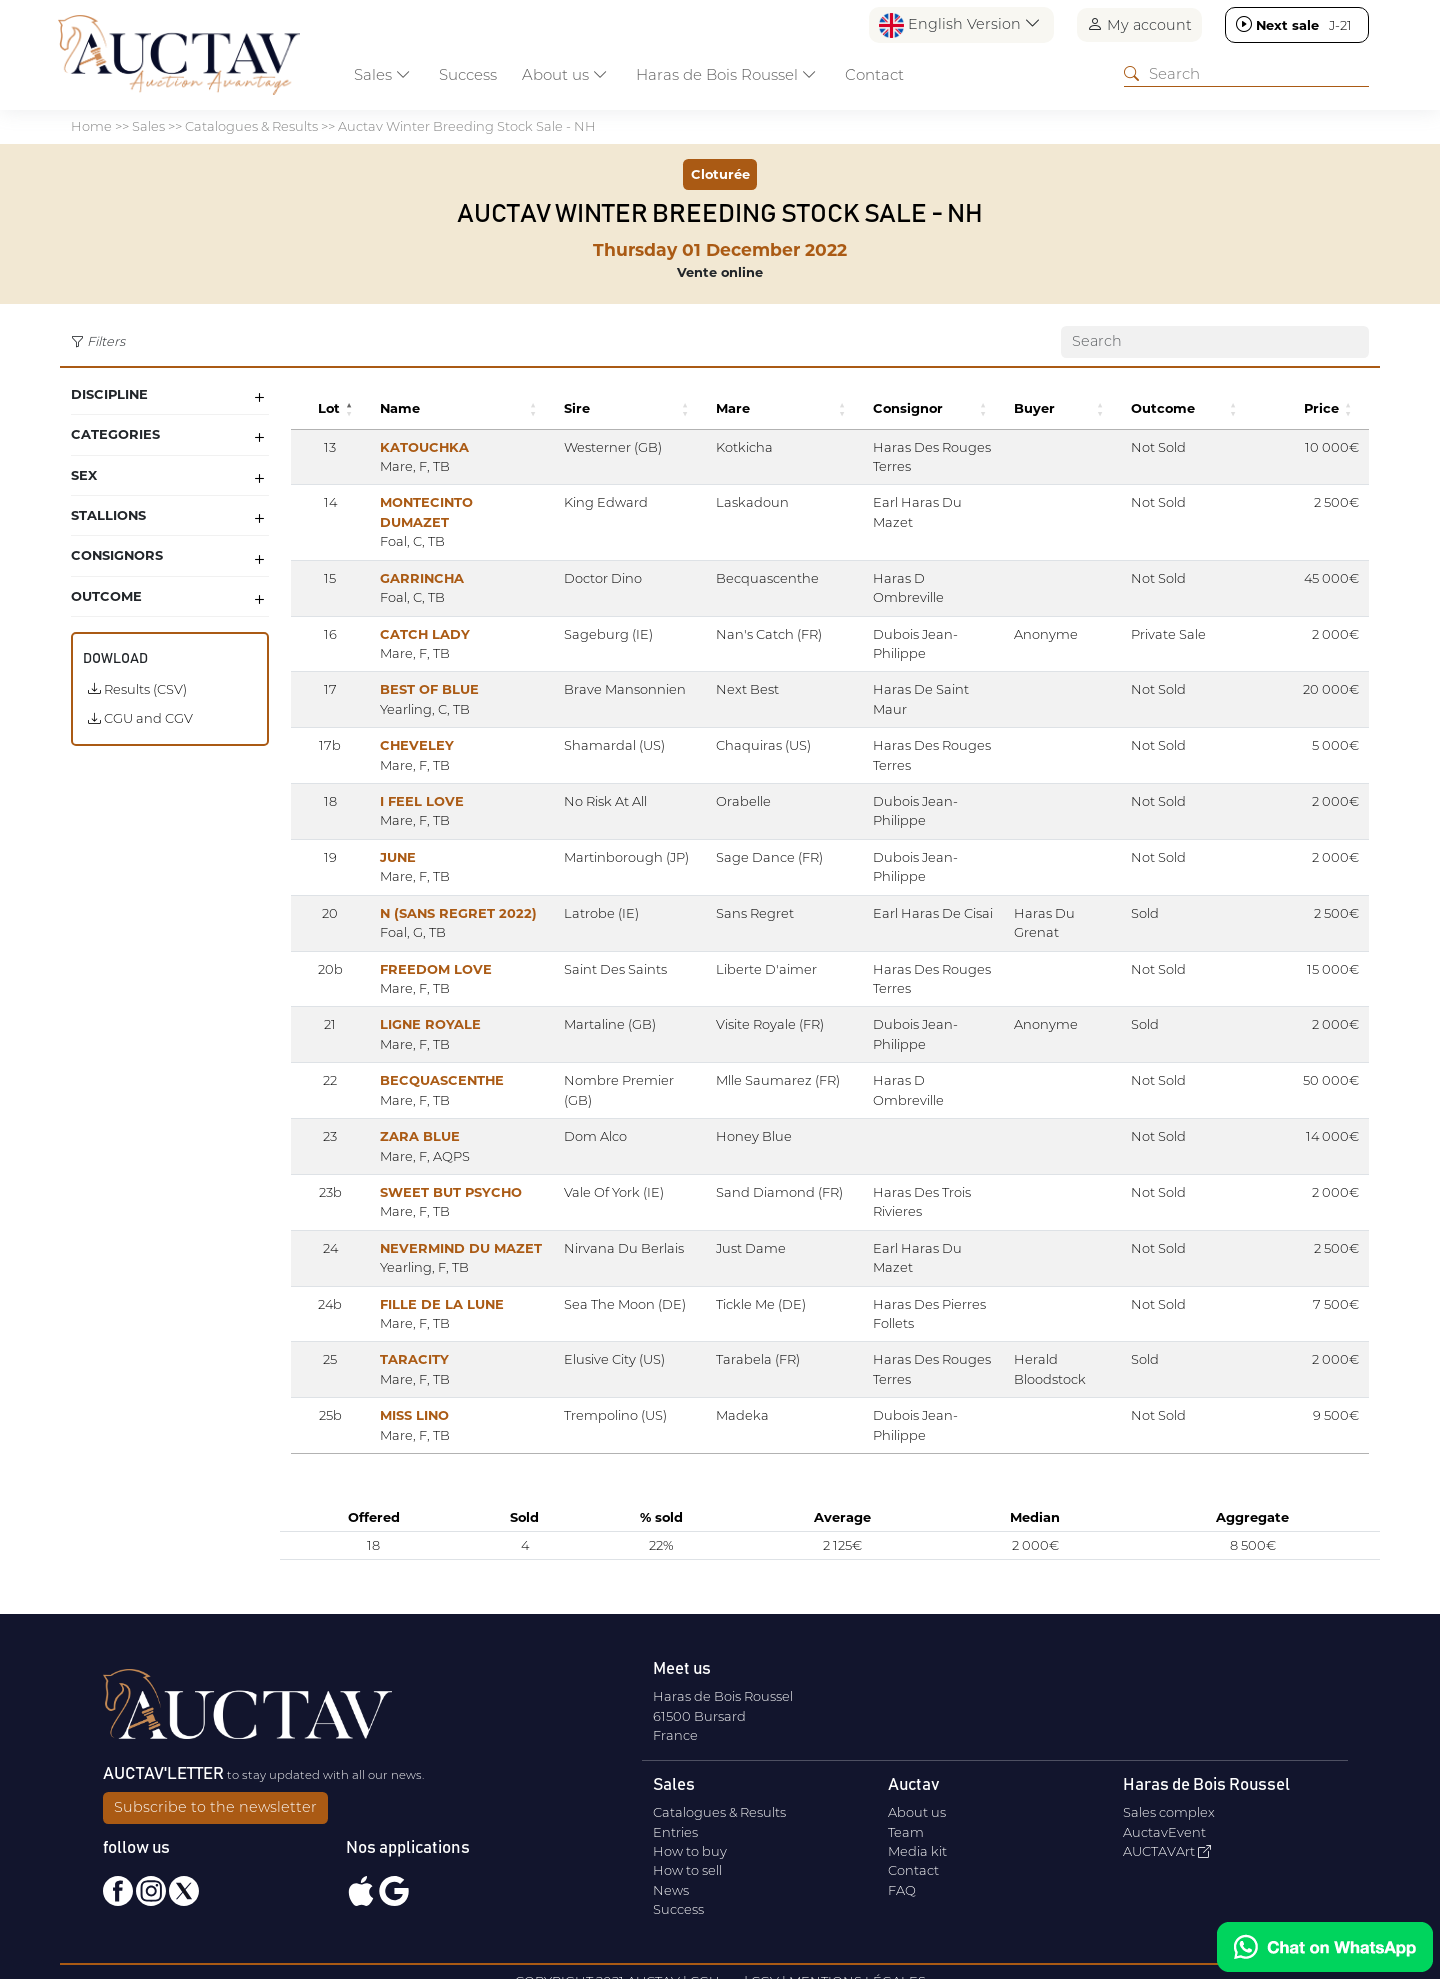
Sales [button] (382, 74)
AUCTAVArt (1167, 1846)
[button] (335, 408)
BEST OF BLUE (412, 670)
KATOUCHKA (407, 447)
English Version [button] (960, 25)
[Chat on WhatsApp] (1325, 1947)
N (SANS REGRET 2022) (441, 893)
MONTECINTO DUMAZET (446, 502)
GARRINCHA (405, 558)
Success (468, 74)
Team (906, 1827)
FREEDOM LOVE (419, 949)
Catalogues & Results (719, 1807)
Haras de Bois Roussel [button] (726, 74)
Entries (675, 1827)
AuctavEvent (1164, 1827)
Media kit (917, 1846)
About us (917, 1807)
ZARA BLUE (403, 1117)
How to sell (687, 1866)
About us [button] (565, 74)
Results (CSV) (137, 689)
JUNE (381, 837)
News (671, 1885)
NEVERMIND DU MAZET (444, 1228)
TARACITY (397, 1340)
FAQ (902, 1885)
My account (1139, 24)
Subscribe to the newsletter (215, 1802)
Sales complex (1169, 1807)
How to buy (690, 1846)
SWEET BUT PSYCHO (434, 1173)
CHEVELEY (400, 726)
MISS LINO (397, 1396)
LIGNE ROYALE (413, 1005)
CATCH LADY (408, 614)
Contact (874, 74)
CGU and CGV (140, 718)
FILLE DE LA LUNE (425, 1284)
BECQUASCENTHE (425, 1061)
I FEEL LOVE (405, 782)
